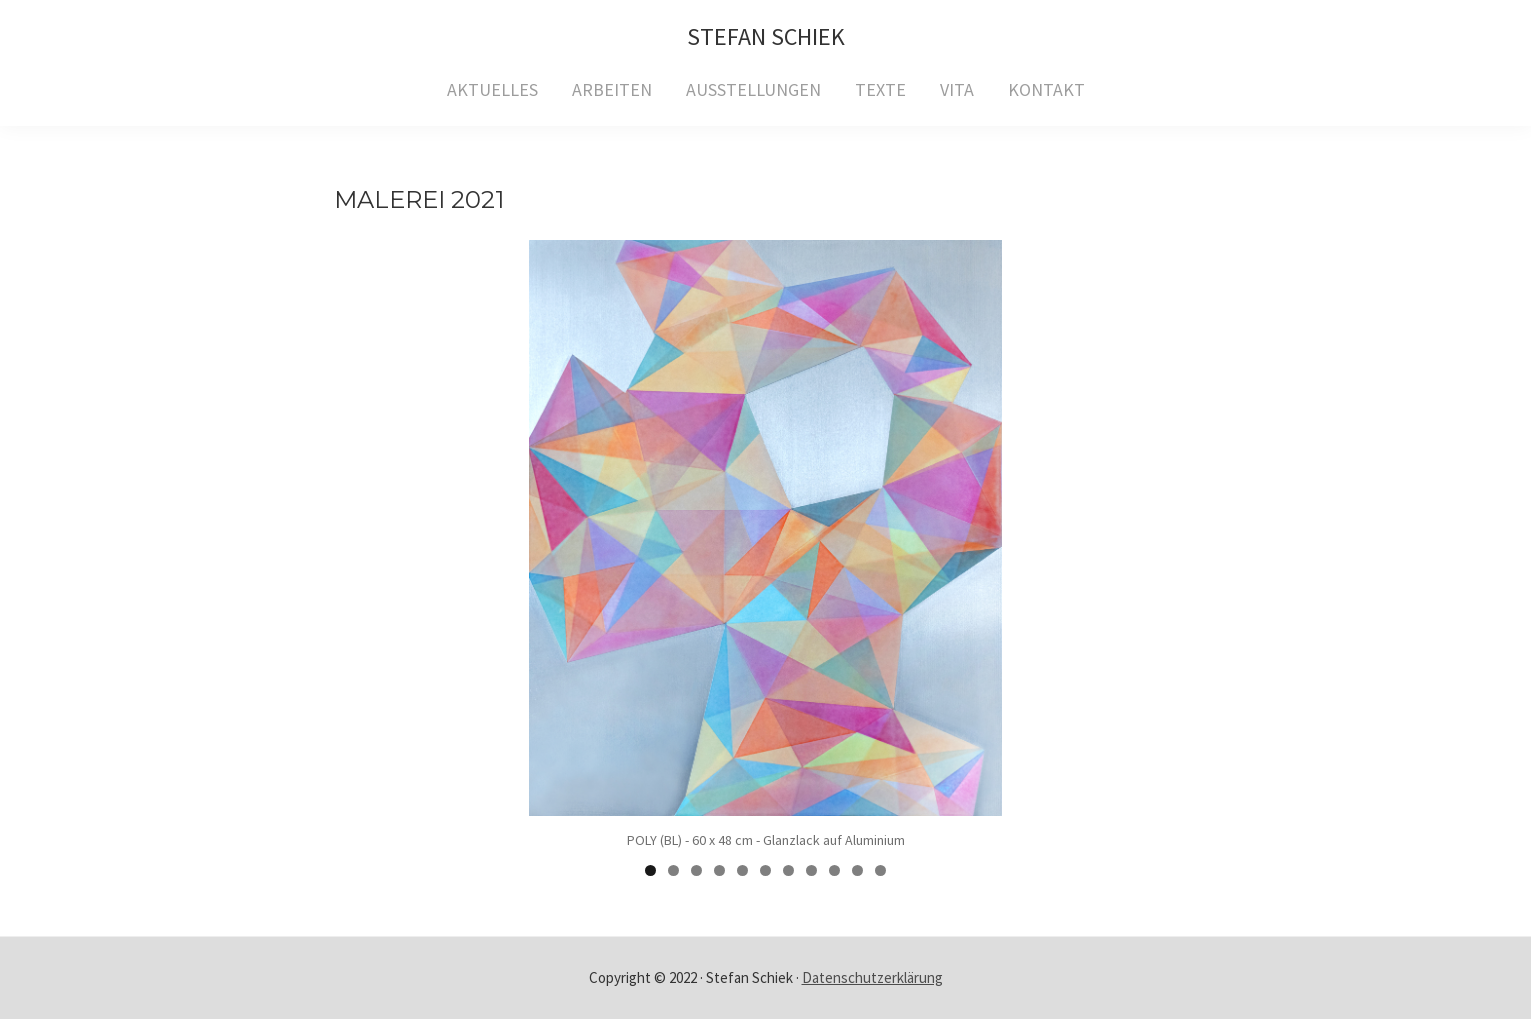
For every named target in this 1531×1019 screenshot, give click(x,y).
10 (857, 870)
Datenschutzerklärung (872, 977)
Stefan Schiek (766, 36)
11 (880, 870)
